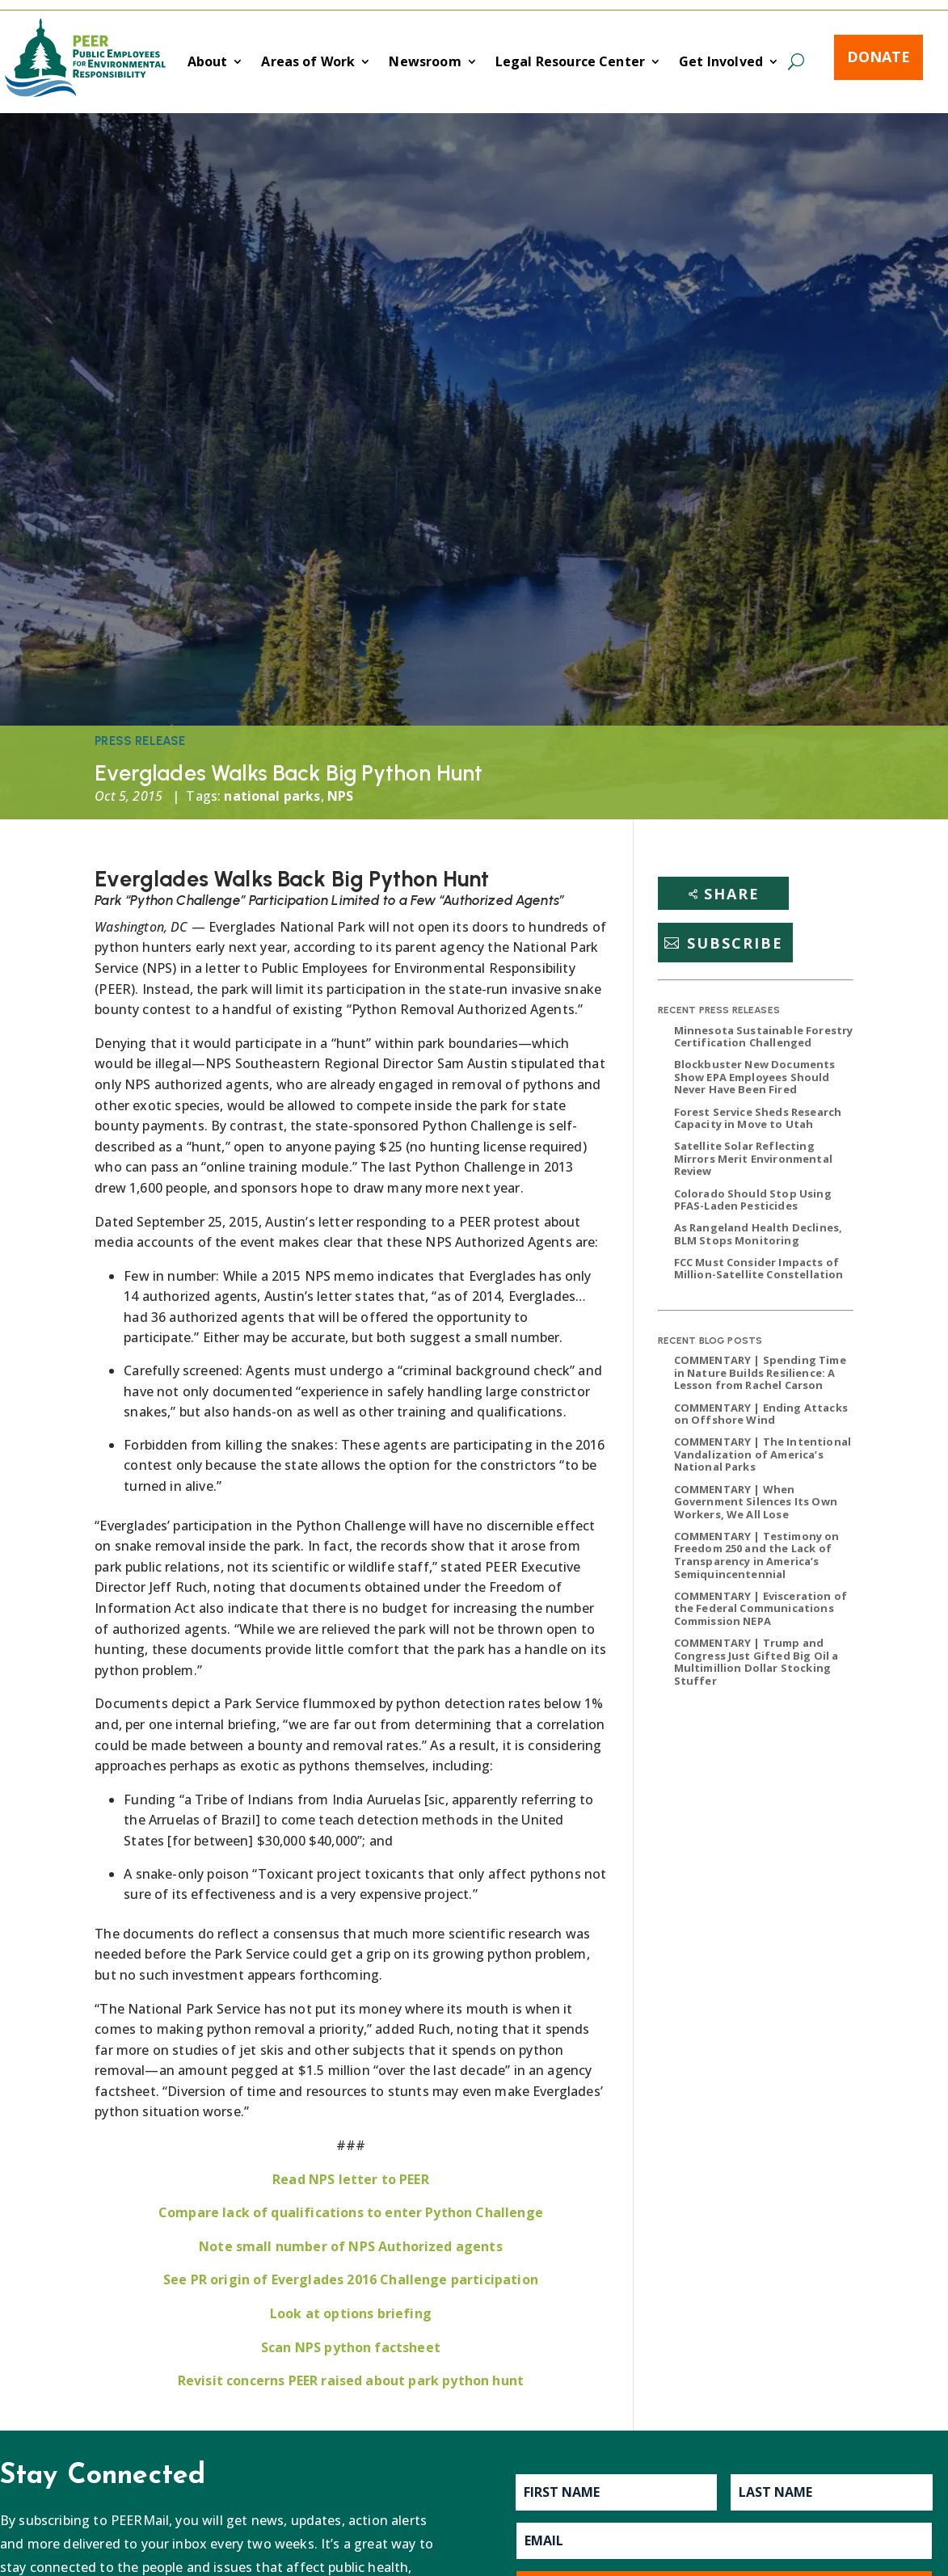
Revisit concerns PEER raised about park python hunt (351, 2380)
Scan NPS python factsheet (350, 2347)
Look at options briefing (351, 2313)
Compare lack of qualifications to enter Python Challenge (350, 2212)
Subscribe (735, 943)
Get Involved (721, 63)
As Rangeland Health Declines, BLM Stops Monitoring (758, 1234)
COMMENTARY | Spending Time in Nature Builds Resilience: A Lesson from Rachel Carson (760, 1372)
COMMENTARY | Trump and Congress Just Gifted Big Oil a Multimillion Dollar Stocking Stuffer (756, 1661)
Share (732, 893)
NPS (340, 796)
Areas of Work (308, 63)
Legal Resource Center (570, 63)
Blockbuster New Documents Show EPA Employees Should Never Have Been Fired (755, 1076)
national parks (272, 796)
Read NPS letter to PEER (350, 2179)
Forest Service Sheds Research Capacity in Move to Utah (758, 1118)
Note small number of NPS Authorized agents (351, 2246)
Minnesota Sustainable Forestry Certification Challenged (763, 1036)
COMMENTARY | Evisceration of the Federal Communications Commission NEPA (760, 1608)
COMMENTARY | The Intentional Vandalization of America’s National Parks (762, 1454)
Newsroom (425, 63)
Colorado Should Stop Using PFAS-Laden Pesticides (753, 1200)
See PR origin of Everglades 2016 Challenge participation (350, 2279)
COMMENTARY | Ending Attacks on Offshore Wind (761, 1414)
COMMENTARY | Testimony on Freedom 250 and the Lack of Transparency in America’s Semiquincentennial (757, 1555)
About (207, 63)
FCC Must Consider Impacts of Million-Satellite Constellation (759, 1268)
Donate (878, 56)
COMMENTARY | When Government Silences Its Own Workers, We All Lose (755, 1502)
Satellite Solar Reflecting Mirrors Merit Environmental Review (753, 1158)
